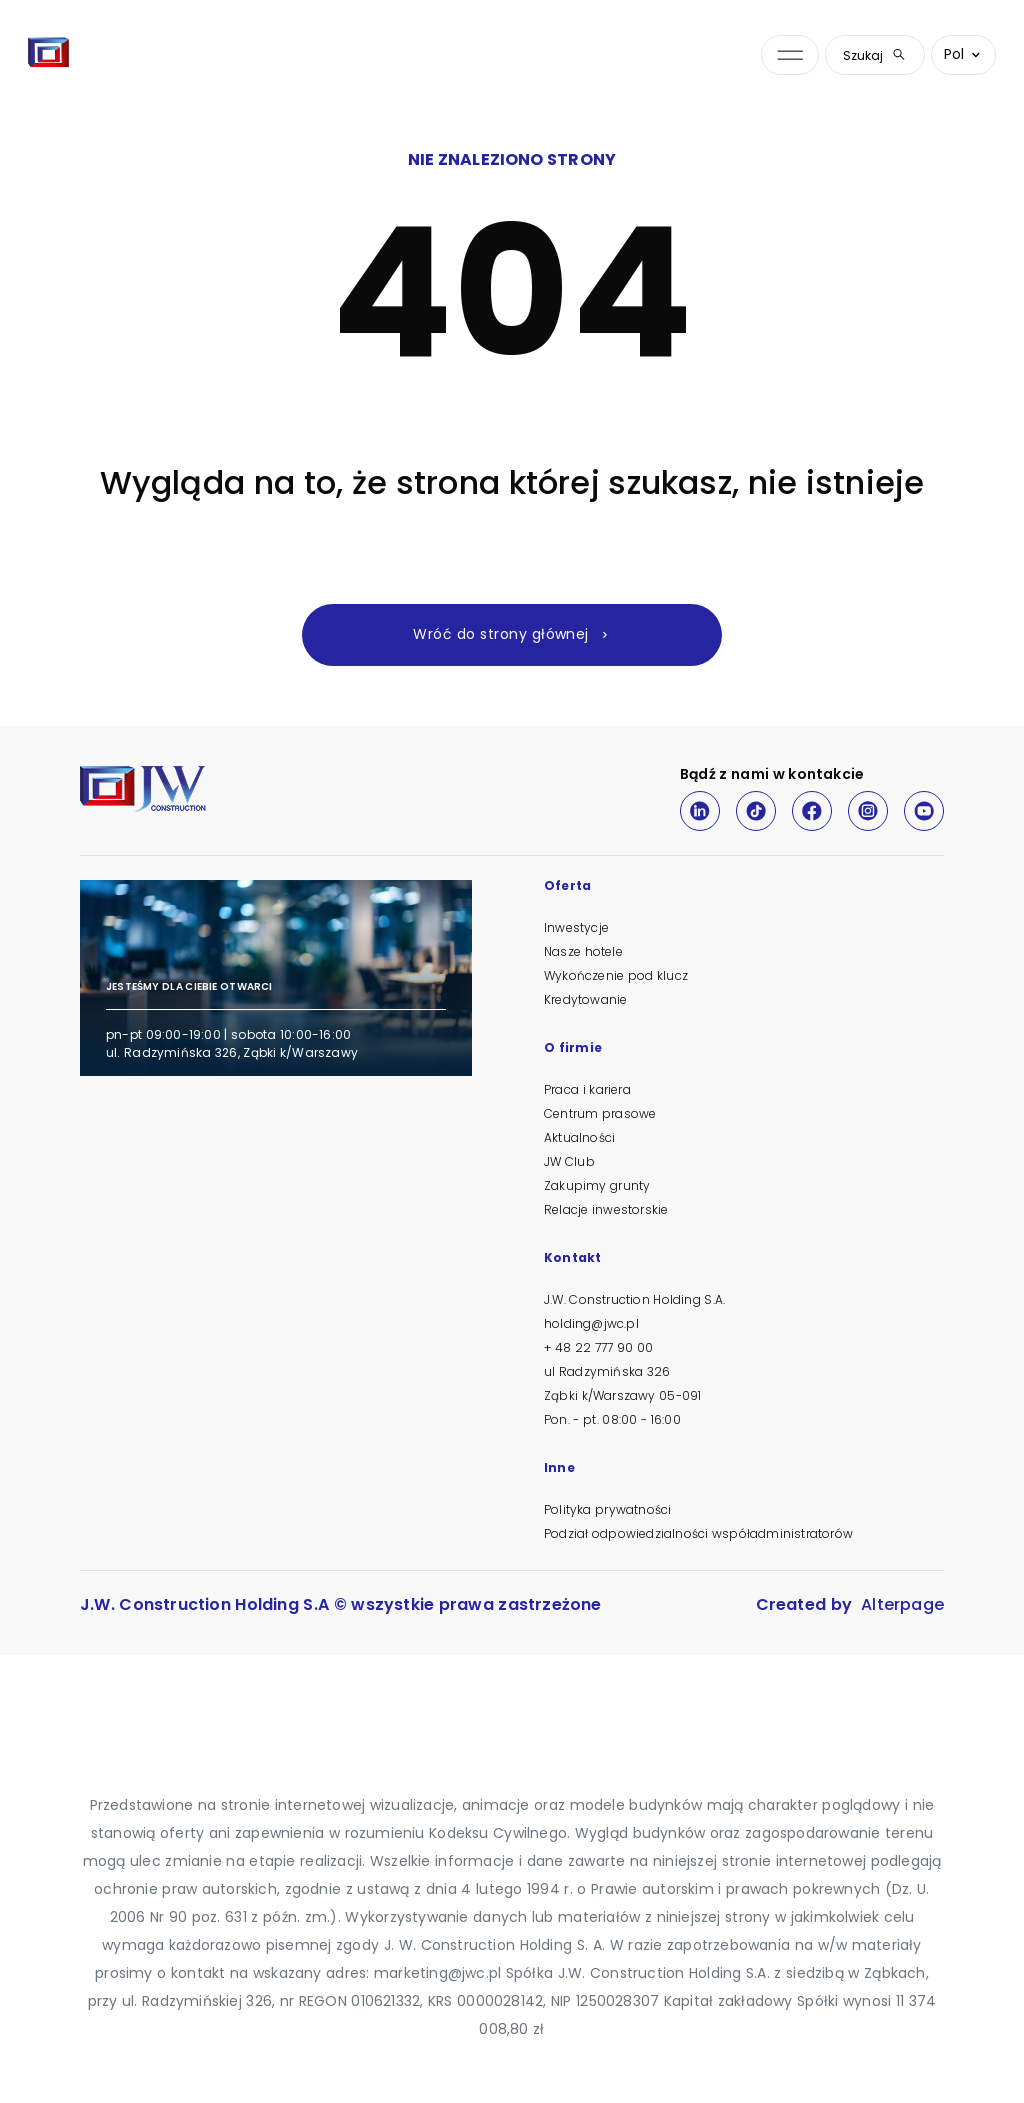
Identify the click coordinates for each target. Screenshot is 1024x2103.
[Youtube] (924, 811)
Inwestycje (576, 927)
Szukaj (875, 55)
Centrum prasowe (600, 1113)
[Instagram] (868, 811)
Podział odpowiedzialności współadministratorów (698, 1533)
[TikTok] (756, 811)
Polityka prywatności (607, 1509)
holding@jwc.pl (591, 1323)
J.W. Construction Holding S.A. (634, 1299)
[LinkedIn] (700, 811)
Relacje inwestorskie (606, 1209)
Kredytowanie (585, 999)
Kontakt (572, 1259)
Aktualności (579, 1137)
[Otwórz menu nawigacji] (790, 55)
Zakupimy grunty (597, 1185)
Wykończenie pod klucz (616, 975)
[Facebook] (812, 811)
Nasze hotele (583, 951)
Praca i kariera (587, 1089)
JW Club (569, 1161)
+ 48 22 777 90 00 (598, 1347)
